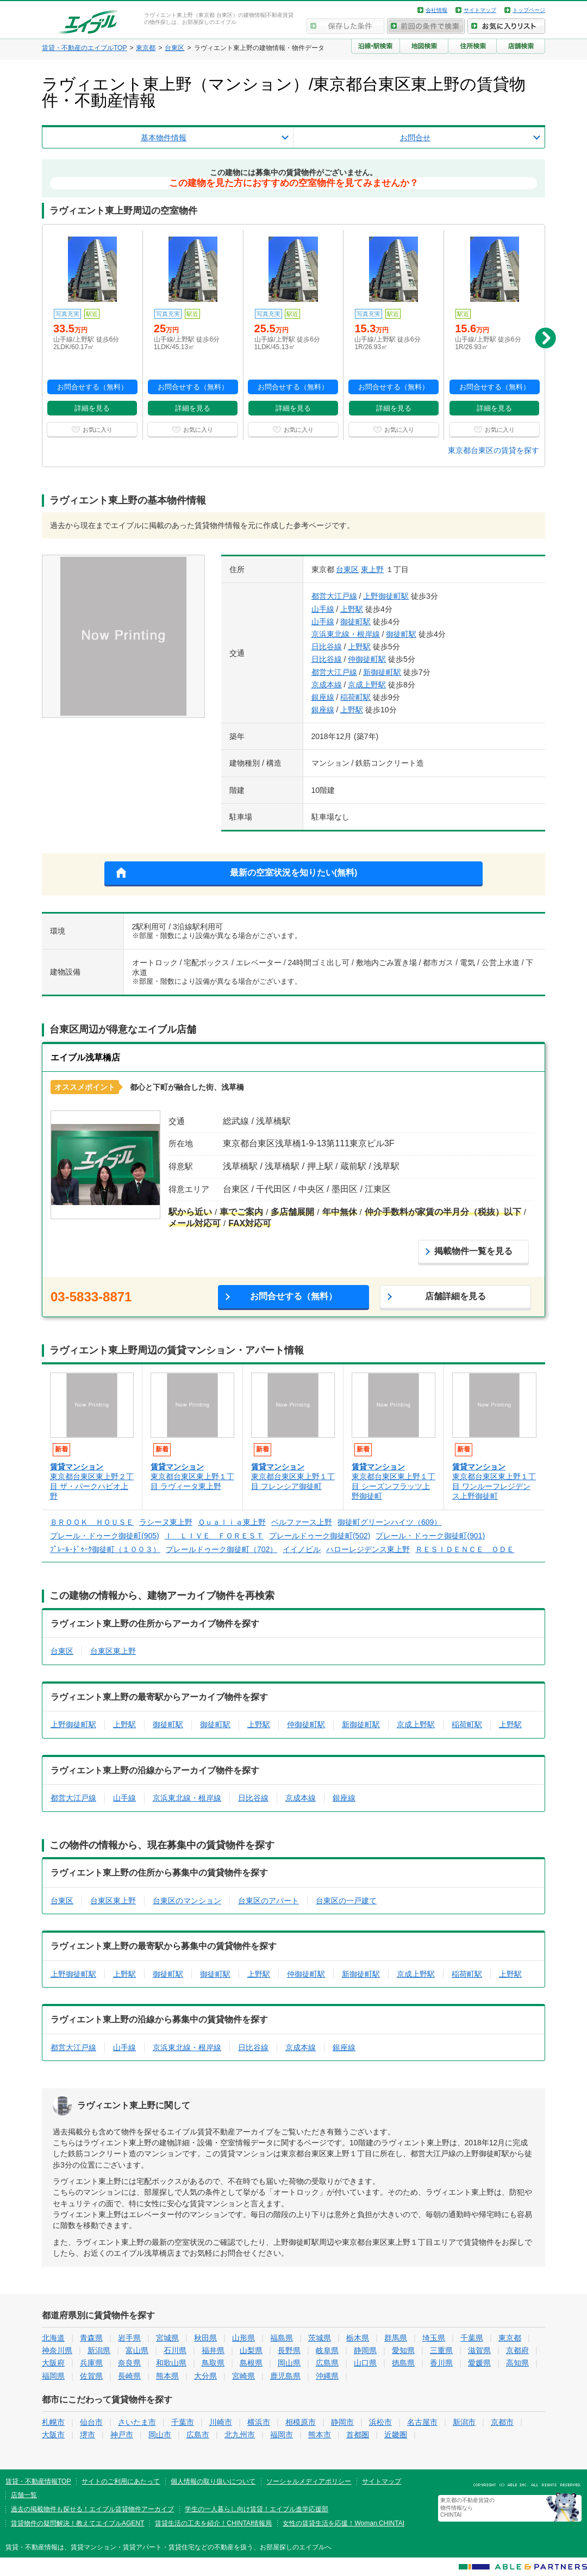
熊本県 (167, 2376)
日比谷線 (326, 646)
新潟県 (99, 2350)
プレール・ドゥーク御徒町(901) (430, 1535)
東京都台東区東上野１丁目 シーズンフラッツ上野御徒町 (393, 1486)
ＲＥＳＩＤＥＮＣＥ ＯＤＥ (464, 1549)
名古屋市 (422, 2422)
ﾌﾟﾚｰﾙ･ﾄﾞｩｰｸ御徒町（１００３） (105, 1549)
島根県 (251, 2362)
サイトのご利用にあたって (121, 2481)
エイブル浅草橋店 (85, 1057)
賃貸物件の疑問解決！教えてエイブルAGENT (77, 2523)
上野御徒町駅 (386, 596)
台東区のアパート (268, 1900)
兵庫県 (91, 2362)
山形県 (243, 2337)
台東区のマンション (187, 1900)
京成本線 (326, 684)
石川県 (175, 2350)
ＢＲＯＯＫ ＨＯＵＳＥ (92, 1522)
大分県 (205, 2376)
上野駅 (351, 609)
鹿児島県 (285, 2376)
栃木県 (357, 2337)
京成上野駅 (367, 684)
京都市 (502, 2422)
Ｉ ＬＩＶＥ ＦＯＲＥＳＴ (214, 1535)
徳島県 (403, 2362)
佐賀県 (91, 2376)
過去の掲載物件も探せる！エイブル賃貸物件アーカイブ (92, 2509)
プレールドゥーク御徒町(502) (320, 1535)
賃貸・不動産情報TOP (38, 2481)
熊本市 (319, 2434)
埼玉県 (433, 2337)
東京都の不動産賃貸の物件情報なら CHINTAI (467, 2507)
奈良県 (129, 2362)
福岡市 (281, 2434)
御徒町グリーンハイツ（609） (389, 1522)
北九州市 (239, 2434)
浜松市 (380, 2422)
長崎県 (129, 2376)
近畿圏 (395, 2434)
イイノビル (302, 1549)
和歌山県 (171, 2362)
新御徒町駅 (382, 672)
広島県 (327, 2362)
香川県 (441, 2362)
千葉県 (471, 2337)
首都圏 (357, 2434)
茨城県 (319, 2337)
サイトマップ (480, 10)
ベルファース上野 (301, 1522)
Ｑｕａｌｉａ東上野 (232, 1522)
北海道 (53, 2337)
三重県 (441, 2350)
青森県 (91, 2337)
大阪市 (53, 2434)
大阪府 (53, 2362)
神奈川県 (57, 2350)
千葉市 (182, 2422)
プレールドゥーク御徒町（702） (221, 1549)
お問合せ (415, 137)
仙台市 (91, 2422)
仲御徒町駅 (367, 659)
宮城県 (167, 2337)
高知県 (517, 2362)
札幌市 (53, 2422)
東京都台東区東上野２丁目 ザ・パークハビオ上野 (92, 1486)
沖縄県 (327, 2376)
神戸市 (121, 2434)
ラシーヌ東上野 (165, 1522)
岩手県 (129, 2337)
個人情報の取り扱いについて (213, 2481)
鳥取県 (213, 2362)
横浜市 (258, 2422)
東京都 (509, 2337)
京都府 (517, 2350)
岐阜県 (327, 2350)
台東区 (347, 569)
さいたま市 (137, 2422)
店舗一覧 (24, 2495)
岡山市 (159, 2434)
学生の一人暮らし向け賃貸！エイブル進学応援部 (256, 2509)
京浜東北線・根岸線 (345, 634)
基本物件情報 (163, 137)
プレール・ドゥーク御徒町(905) (104, 1535)
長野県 (289, 2350)
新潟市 (464, 2422)
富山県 (137, 2350)
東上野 (372, 569)
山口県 (365, 2362)
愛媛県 (479, 2362)
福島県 (281, 2337)
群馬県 (395, 2337)
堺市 (87, 2434)
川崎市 (220, 2422)
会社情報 (436, 10)
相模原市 (300, 2422)
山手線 (322, 609)
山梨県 (251, 2350)
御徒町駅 (355, 621)
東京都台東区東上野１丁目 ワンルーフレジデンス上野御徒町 (494, 1486)
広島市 (197, 2434)
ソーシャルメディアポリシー (308, 2481)
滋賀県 (479, 2350)
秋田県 (205, 2337)
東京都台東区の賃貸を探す (493, 450)
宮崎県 (243, 2376)
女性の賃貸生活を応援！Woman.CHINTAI (343, 2523)
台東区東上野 (113, 1651)
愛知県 (403, 2350)
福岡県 (53, 2376)
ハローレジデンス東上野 (368, 1549)
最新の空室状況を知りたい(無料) (294, 872)
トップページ (529, 10)
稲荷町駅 (355, 697)
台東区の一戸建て (346, 1900)
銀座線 (322, 697)
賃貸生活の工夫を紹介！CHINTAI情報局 (213, 2523)
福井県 (213, 2350)
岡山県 (289, 2362)
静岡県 (365, 2350)
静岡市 (342, 2422)
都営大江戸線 (334, 596)
